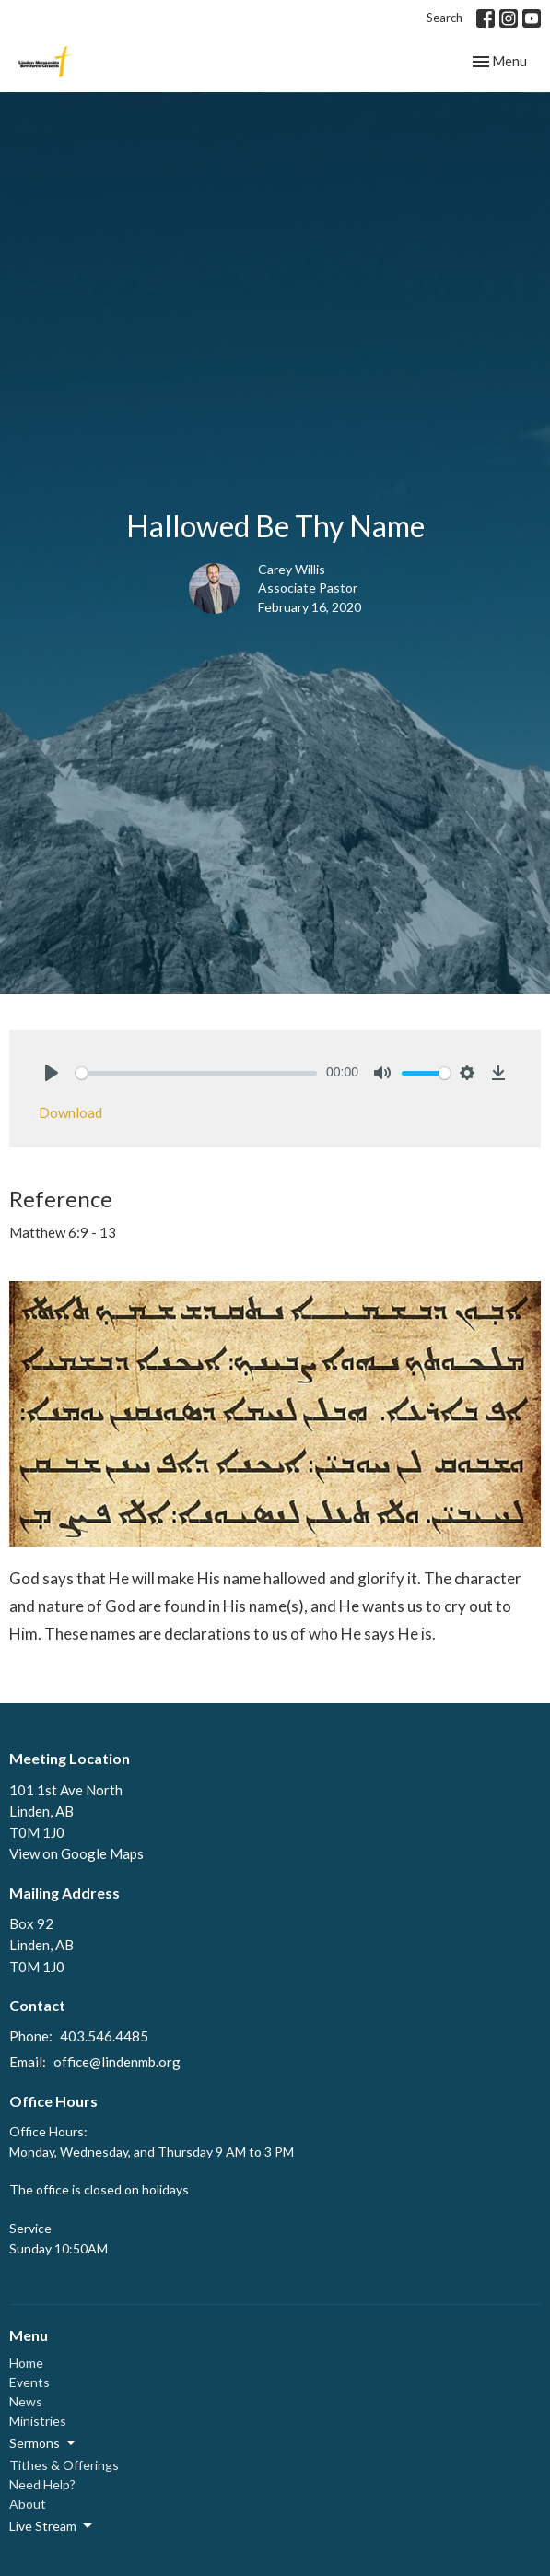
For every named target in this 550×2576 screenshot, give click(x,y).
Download (70, 1112)
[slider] (196, 1073)
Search (444, 17)
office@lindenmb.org (117, 2061)
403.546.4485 (104, 2036)
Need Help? (42, 2484)
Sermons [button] (43, 2443)
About (27, 2503)
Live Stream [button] (52, 2526)
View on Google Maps (76, 1853)
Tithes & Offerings (64, 2465)
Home (26, 2362)
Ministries (37, 2421)
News (25, 2401)
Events (29, 2382)
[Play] (51, 1073)
